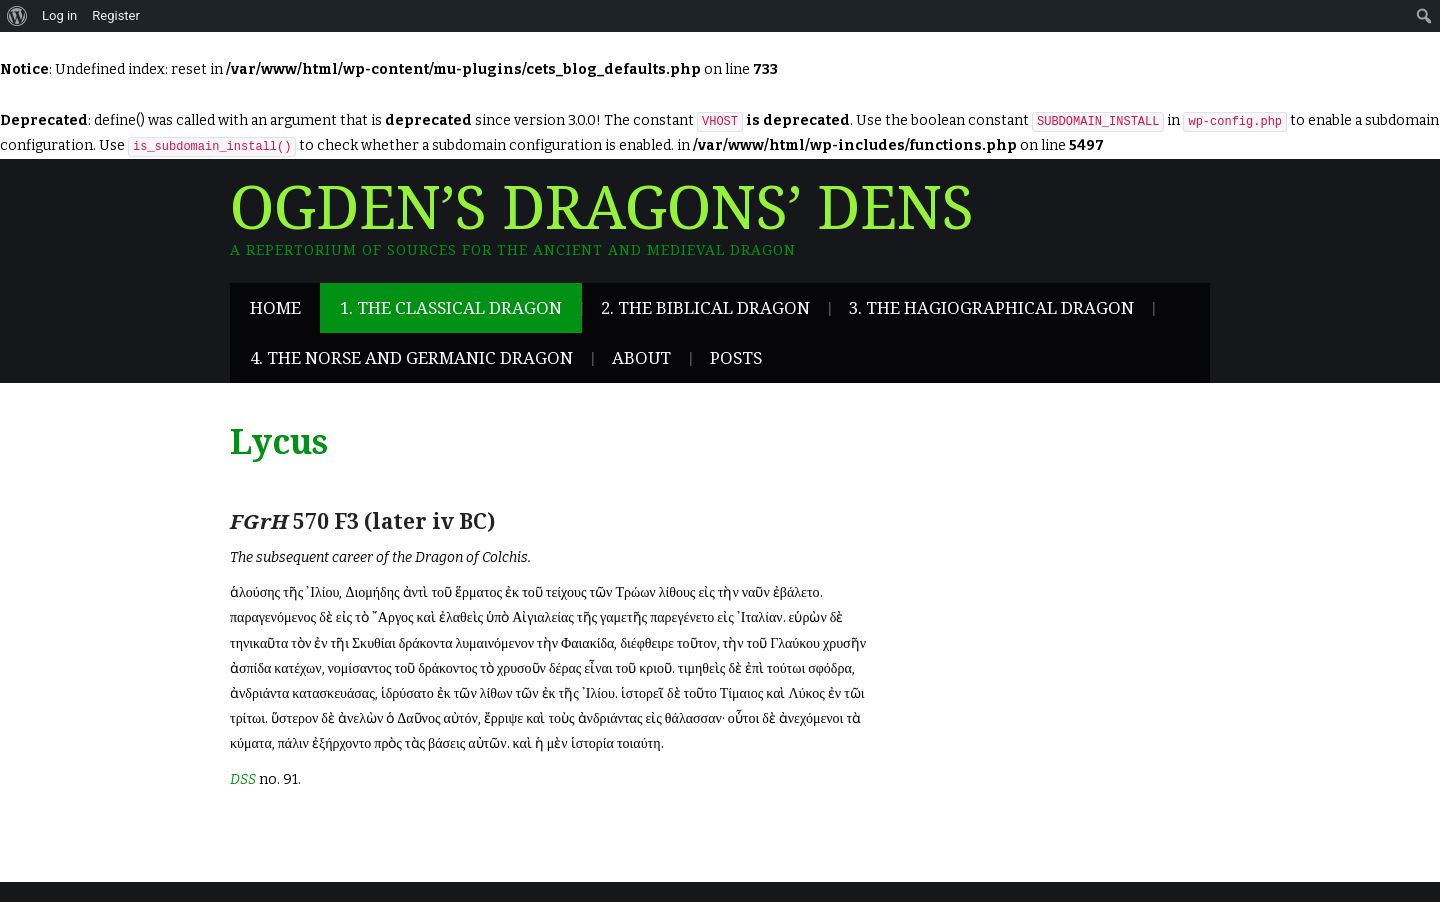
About (641, 358)
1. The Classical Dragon (451, 308)
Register (116, 15)
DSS (243, 779)
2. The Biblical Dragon (705, 308)
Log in (59, 15)
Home (275, 308)
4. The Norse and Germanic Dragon (411, 358)
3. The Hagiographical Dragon (991, 308)
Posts (736, 358)
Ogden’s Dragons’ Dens (602, 208)
